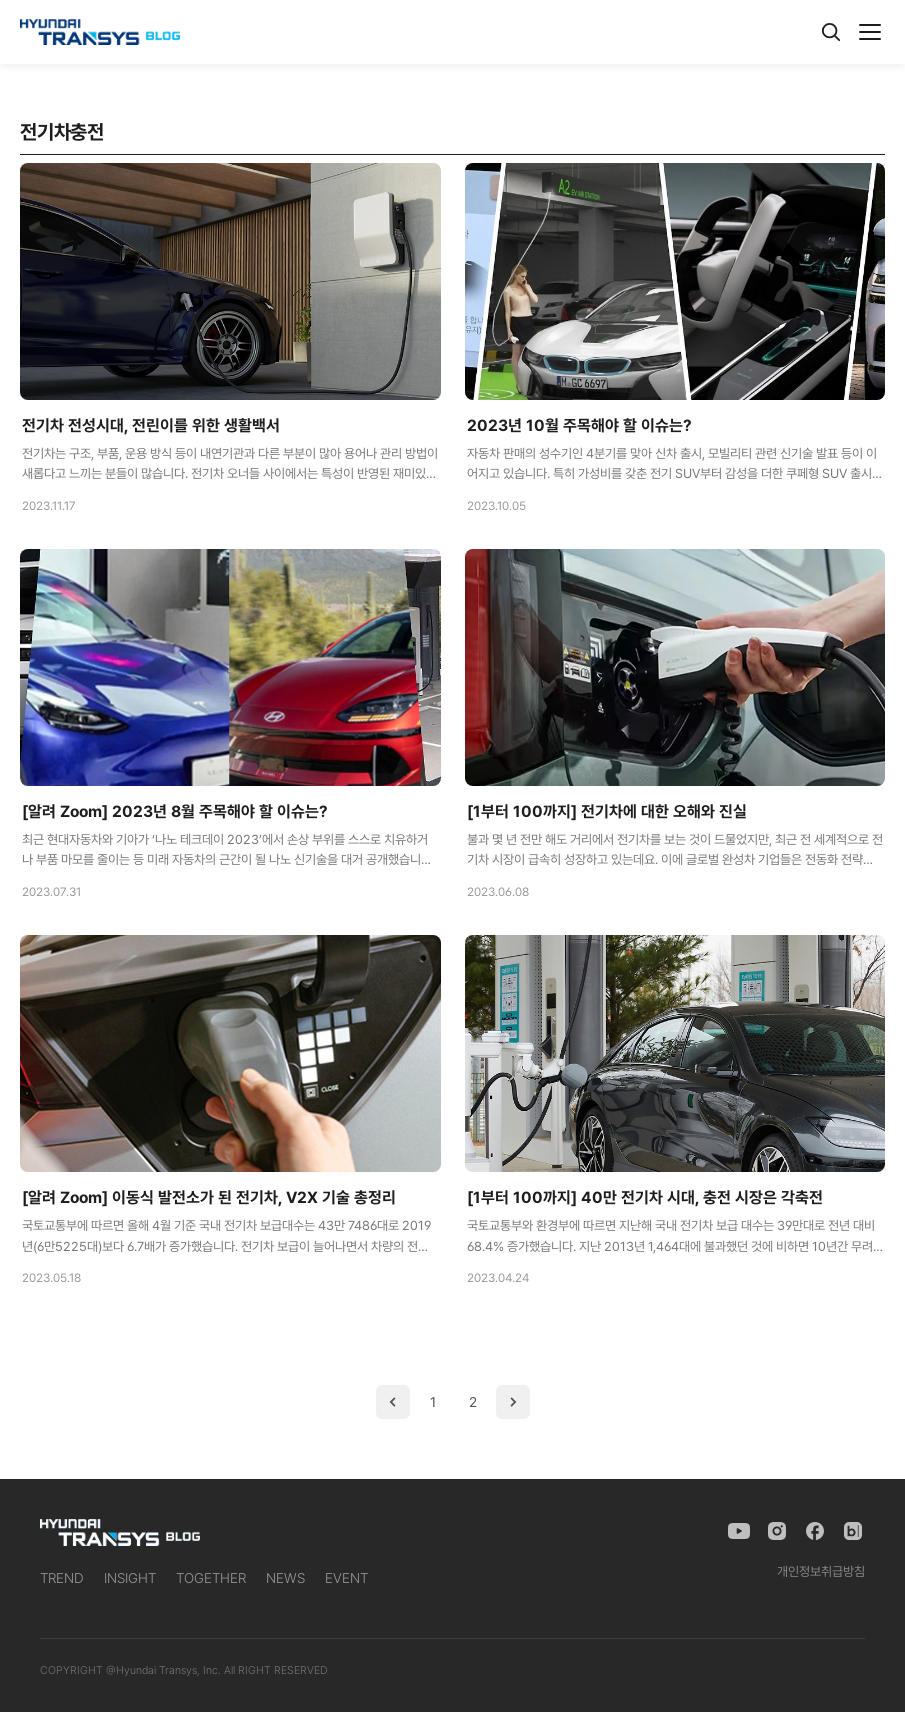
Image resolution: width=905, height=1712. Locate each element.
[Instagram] (777, 1531)
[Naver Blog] (853, 1531)
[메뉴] (870, 32)
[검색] (831, 32)
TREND (62, 1578)
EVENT (346, 1578)
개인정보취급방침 (821, 1571)
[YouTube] (739, 1531)
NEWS (285, 1578)
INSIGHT (130, 1578)
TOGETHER (211, 1578)
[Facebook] (815, 1531)
